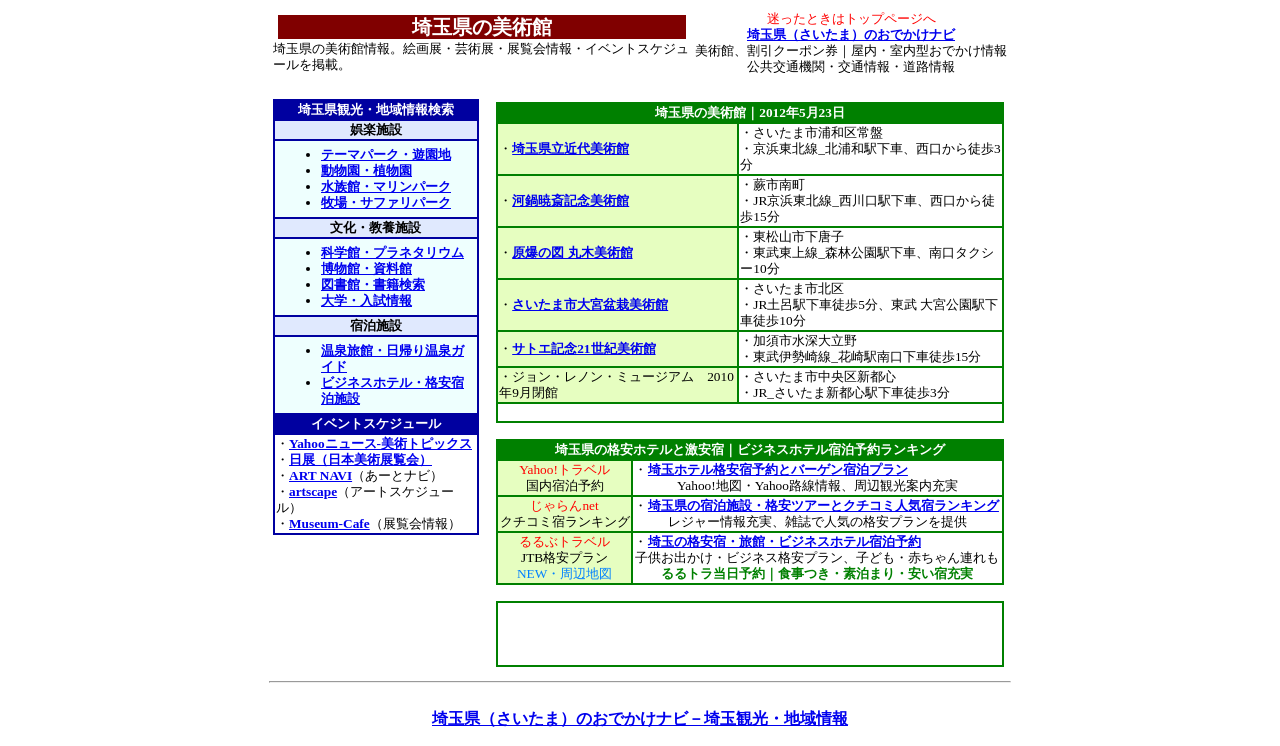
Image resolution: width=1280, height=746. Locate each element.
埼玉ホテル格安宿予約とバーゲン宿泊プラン (777, 469)
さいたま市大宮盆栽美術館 (590, 304)
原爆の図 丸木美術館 (572, 252)
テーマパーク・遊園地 (386, 154)
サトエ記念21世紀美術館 (583, 348)
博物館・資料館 (366, 268)
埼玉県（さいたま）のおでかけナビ (851, 34)
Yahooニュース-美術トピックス (380, 443)
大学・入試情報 (366, 300)
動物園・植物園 (366, 170)
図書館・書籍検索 (373, 284)
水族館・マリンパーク (386, 186)
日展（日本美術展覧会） (360, 459)
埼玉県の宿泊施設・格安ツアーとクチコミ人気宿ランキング (823, 505)
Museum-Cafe (329, 523)
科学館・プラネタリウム (392, 252)
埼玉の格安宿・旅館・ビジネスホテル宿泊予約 (784, 541)
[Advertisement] (750, 412)
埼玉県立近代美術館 (570, 148)
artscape (313, 491)
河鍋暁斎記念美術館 (570, 200)
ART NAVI (320, 475)
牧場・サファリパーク (386, 202)
